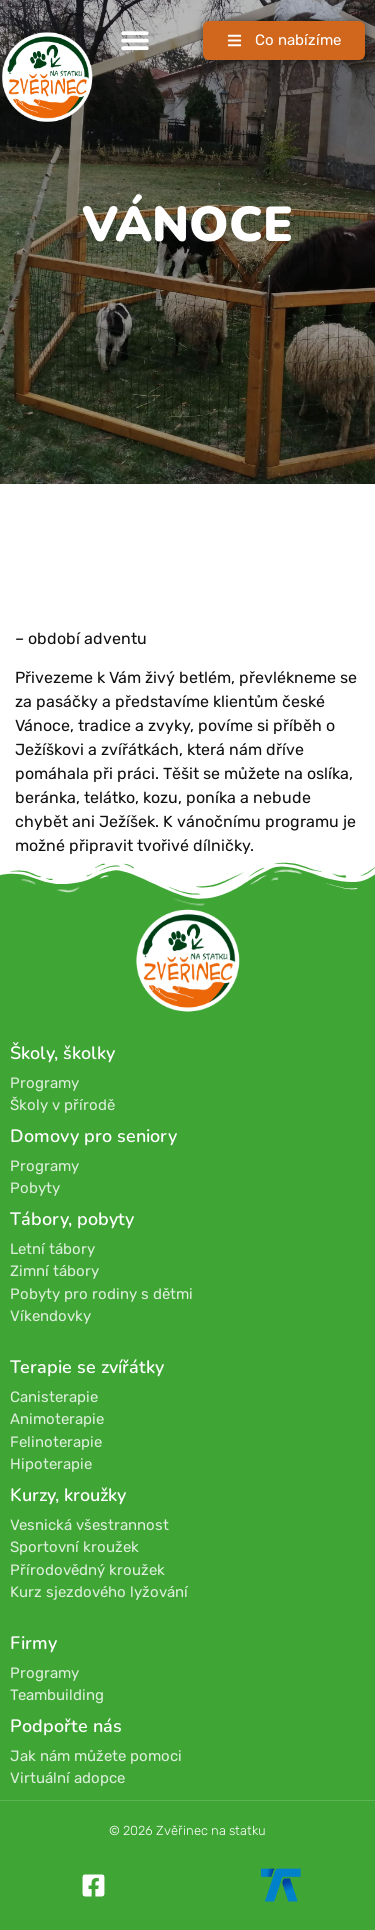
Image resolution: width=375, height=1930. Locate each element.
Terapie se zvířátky (87, 1367)
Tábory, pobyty (72, 1219)
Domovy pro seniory (93, 1136)
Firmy (33, 1643)
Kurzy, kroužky (68, 1495)
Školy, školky (62, 1053)
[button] (135, 40)
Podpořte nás (66, 1726)
